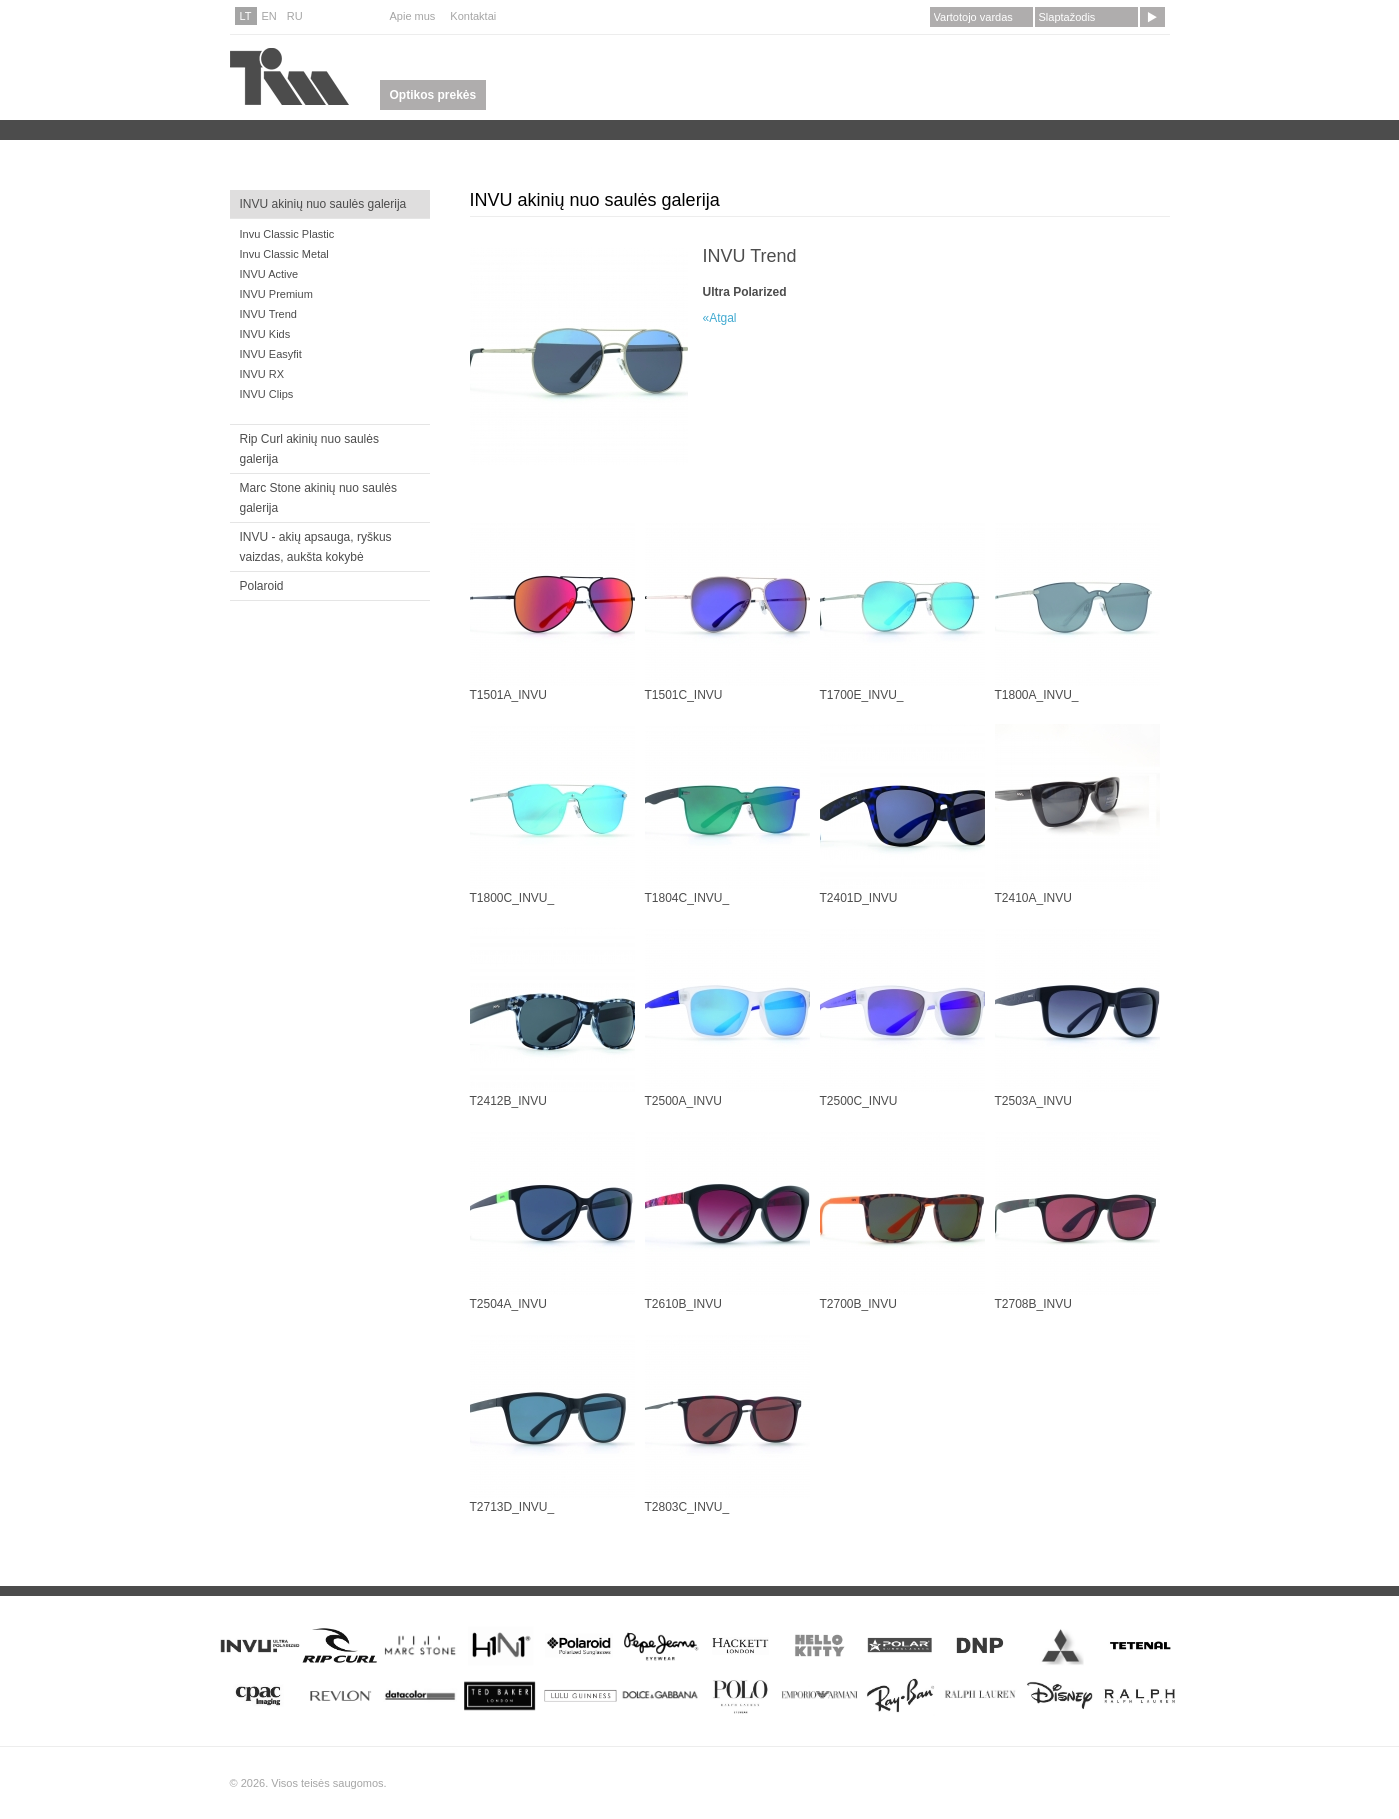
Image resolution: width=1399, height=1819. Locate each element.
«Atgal (720, 318)
